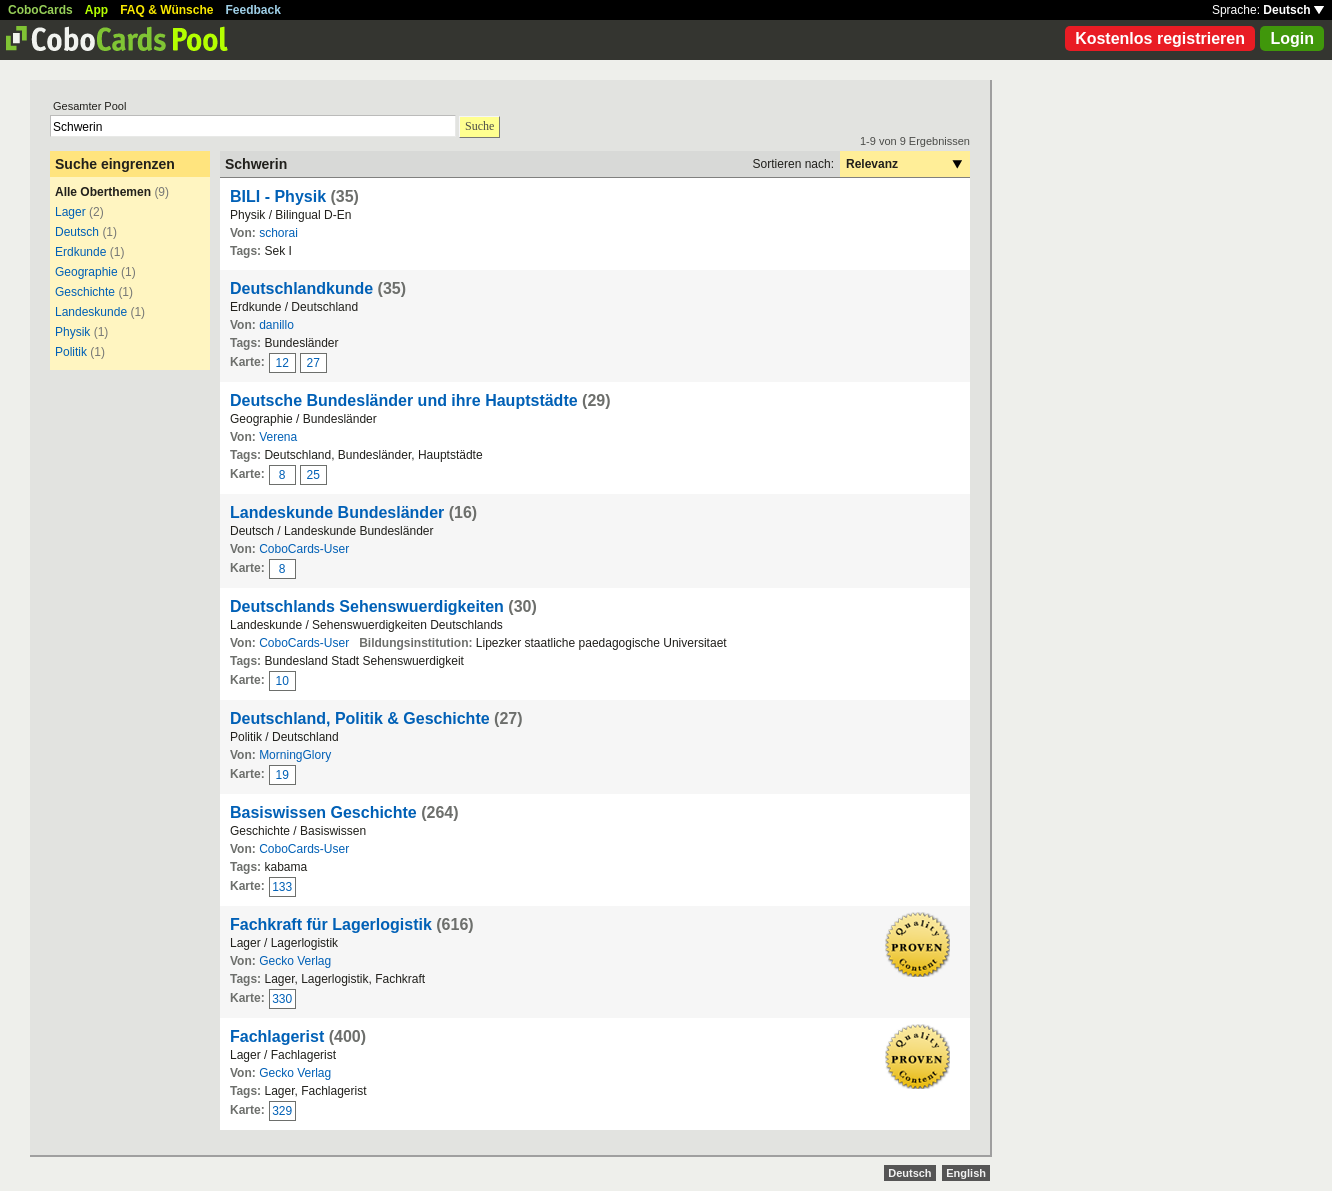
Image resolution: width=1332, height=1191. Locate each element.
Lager (70, 212)
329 (282, 1111)
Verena (278, 437)
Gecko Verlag (295, 961)
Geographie (86, 272)
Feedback (253, 10)
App (96, 10)
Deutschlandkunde (301, 288)
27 (313, 363)
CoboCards (40, 10)
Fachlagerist (277, 1036)
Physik (72, 332)
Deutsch (1293, 10)
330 (282, 999)
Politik (71, 352)
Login (1292, 38)
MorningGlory (295, 755)
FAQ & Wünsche (166, 10)
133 (282, 887)
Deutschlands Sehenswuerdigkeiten (367, 606)
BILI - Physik (278, 196)
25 (313, 475)
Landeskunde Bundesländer (337, 512)
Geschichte (85, 292)
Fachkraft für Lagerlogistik (331, 924)
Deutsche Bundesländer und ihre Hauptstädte (404, 400)
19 (282, 775)
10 (282, 681)
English (966, 1173)
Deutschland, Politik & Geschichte (360, 718)
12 (282, 363)
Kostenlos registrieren (1160, 38)
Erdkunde (80, 252)
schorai (278, 233)
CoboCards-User (304, 549)
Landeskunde (91, 312)
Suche (479, 126)
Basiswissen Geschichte (323, 812)
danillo (276, 325)
